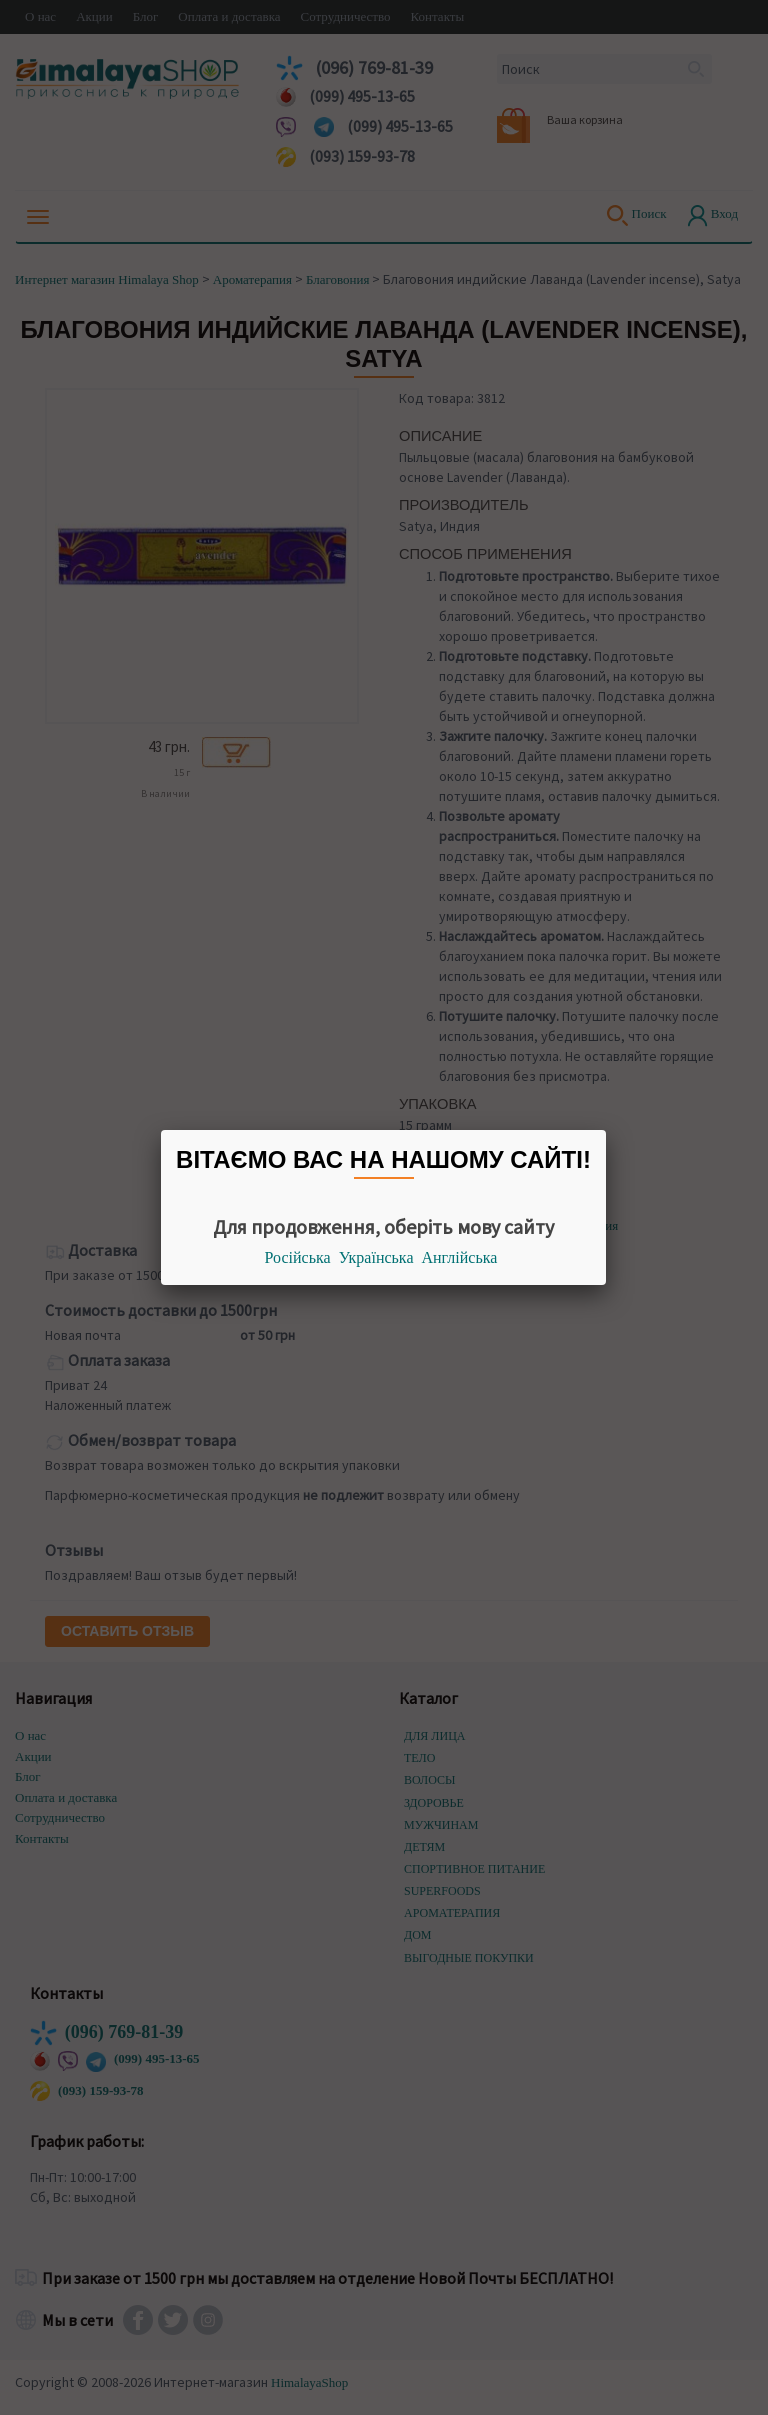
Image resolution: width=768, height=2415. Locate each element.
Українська (376, 1257)
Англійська (460, 1257)
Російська (298, 1257)
